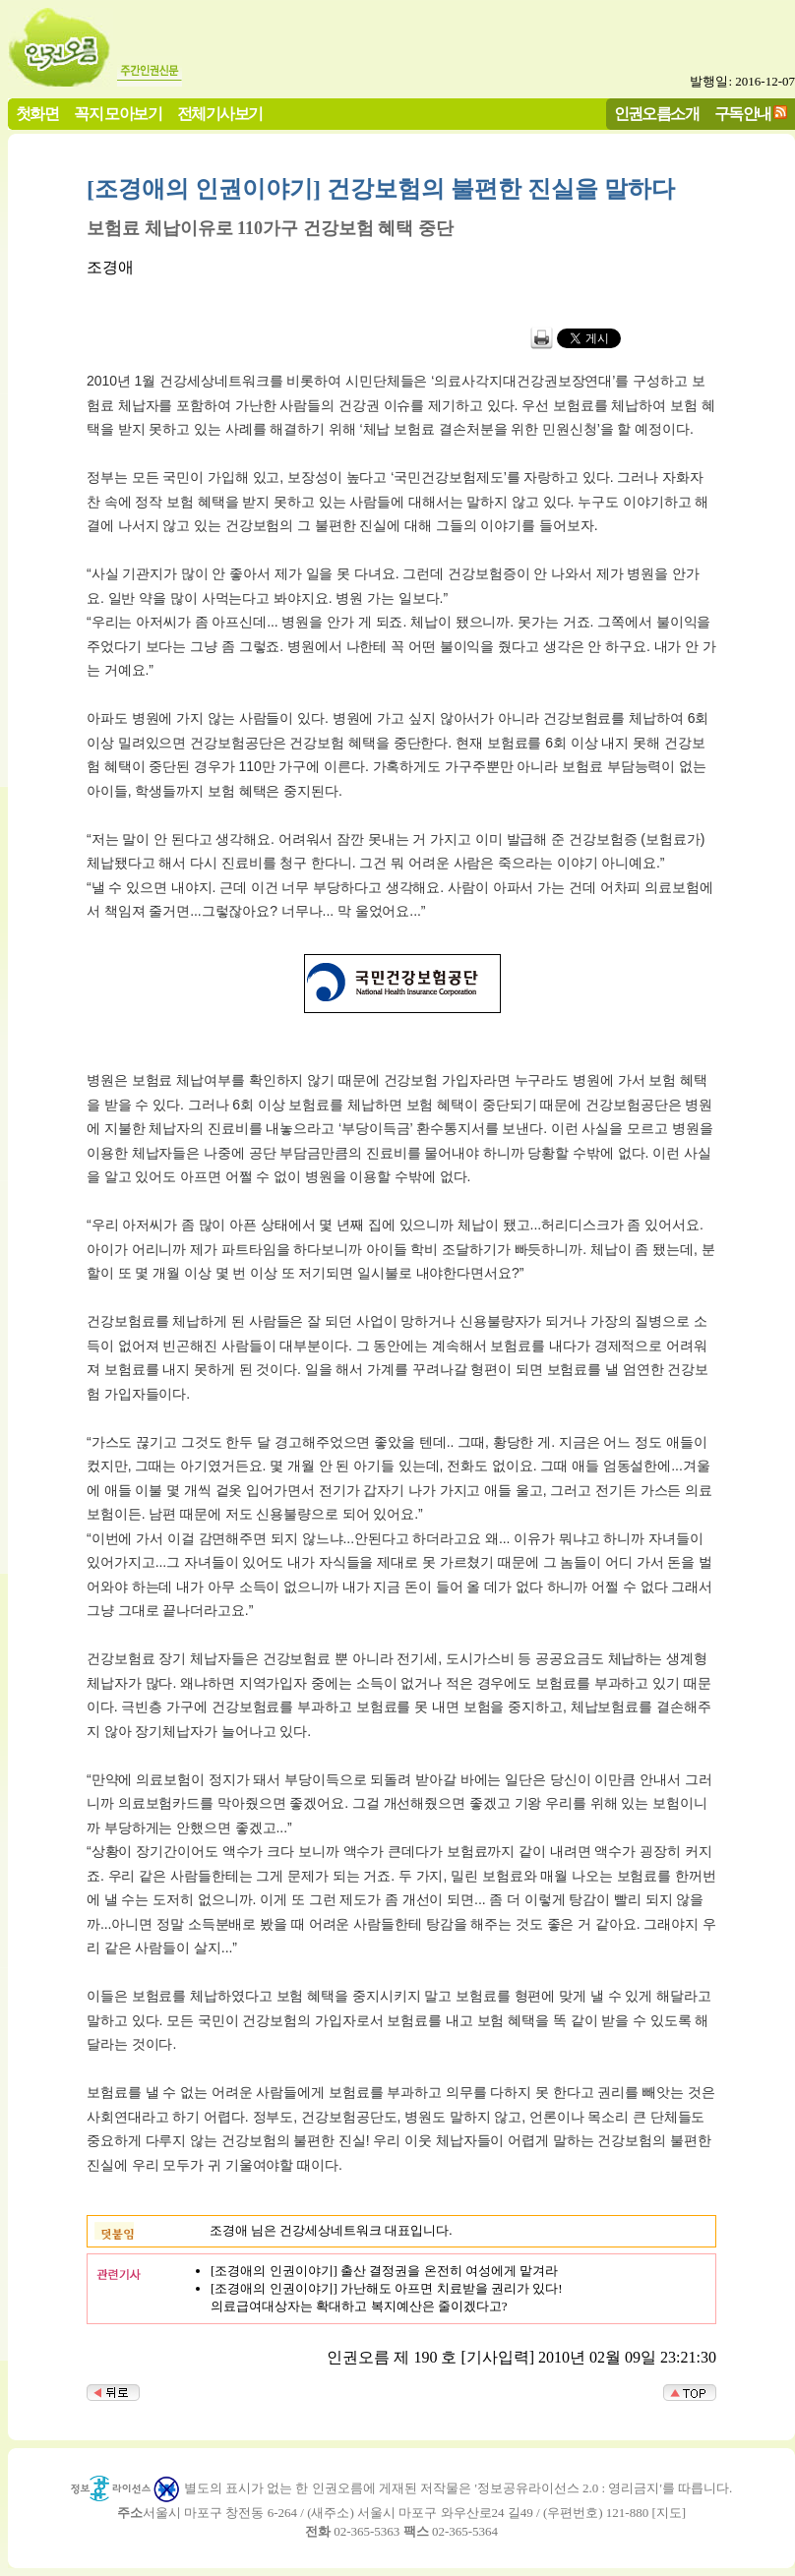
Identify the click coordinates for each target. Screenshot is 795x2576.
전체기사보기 (219, 113)
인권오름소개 (656, 113)
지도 (669, 2512)
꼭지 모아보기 (117, 113)
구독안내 (742, 113)
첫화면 (37, 113)
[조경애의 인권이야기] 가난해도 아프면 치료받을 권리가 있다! (387, 2288)
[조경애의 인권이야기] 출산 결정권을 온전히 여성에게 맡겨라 (384, 2270)
